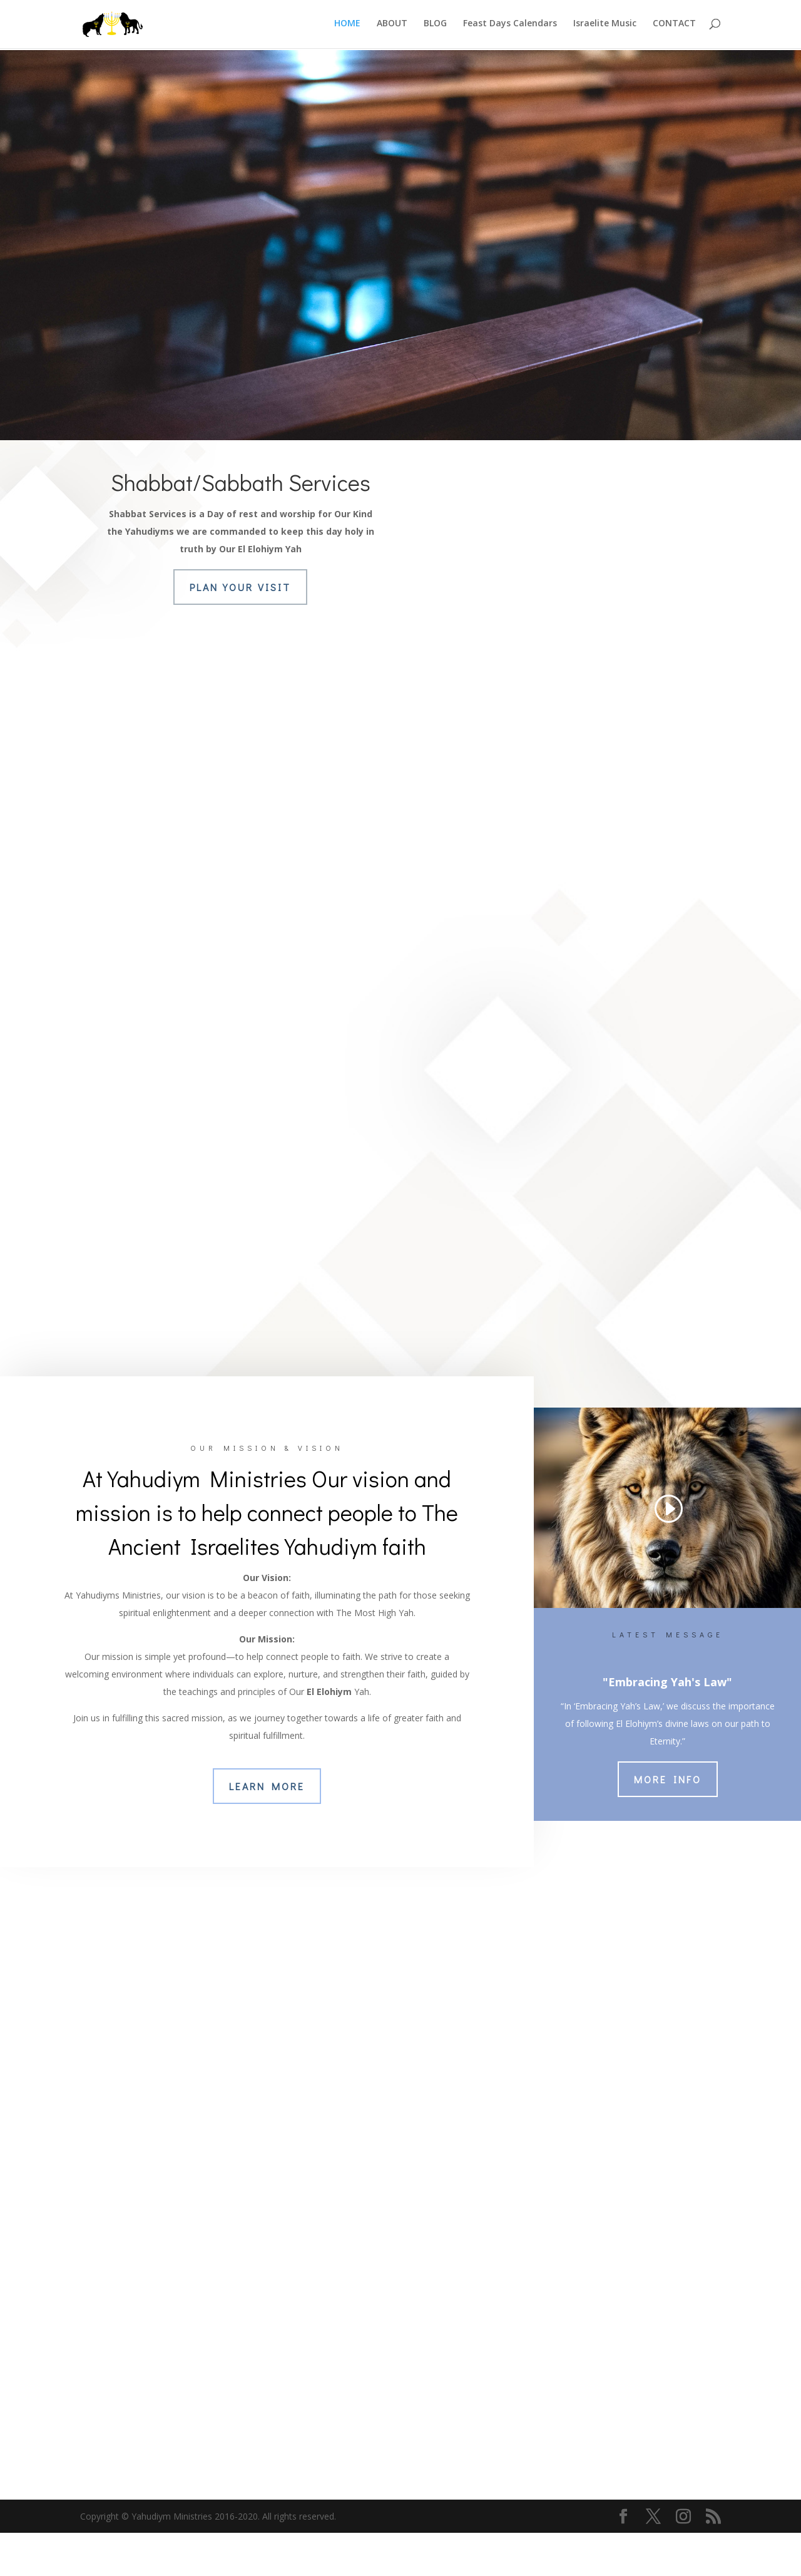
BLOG (435, 26)
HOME (347, 26)
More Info (668, 1821)
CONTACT (674, 26)
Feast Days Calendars (510, 26)
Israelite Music (604, 26)
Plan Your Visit (240, 587)
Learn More (267, 1828)
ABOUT (392, 26)
